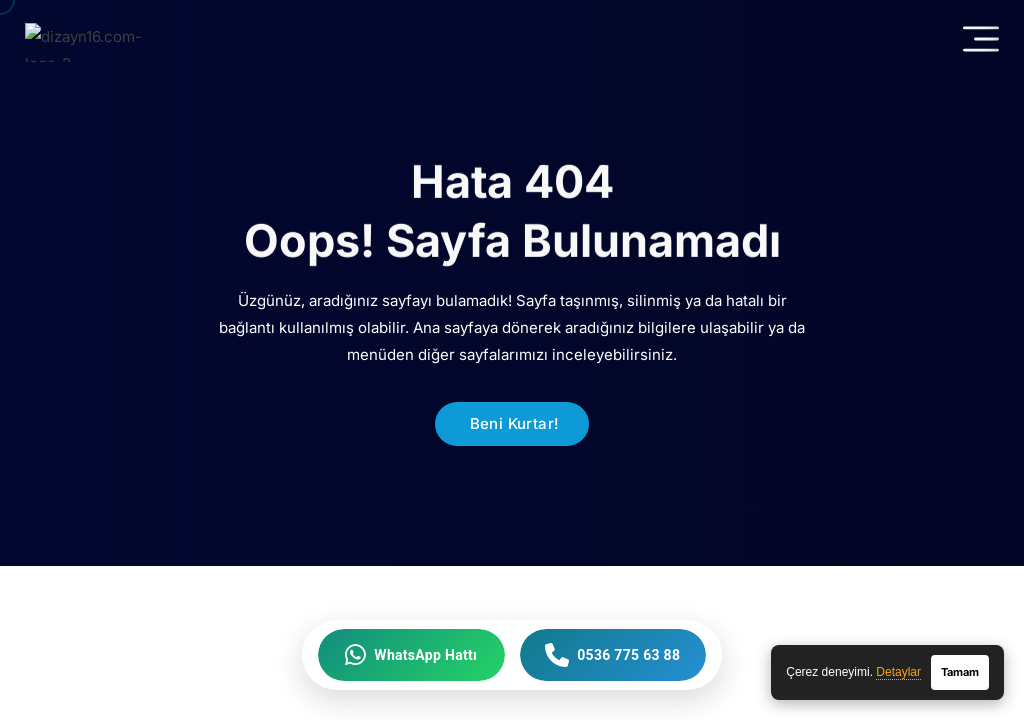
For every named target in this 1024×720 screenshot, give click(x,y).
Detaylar (898, 672)
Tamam (960, 672)
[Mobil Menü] (981, 39)
